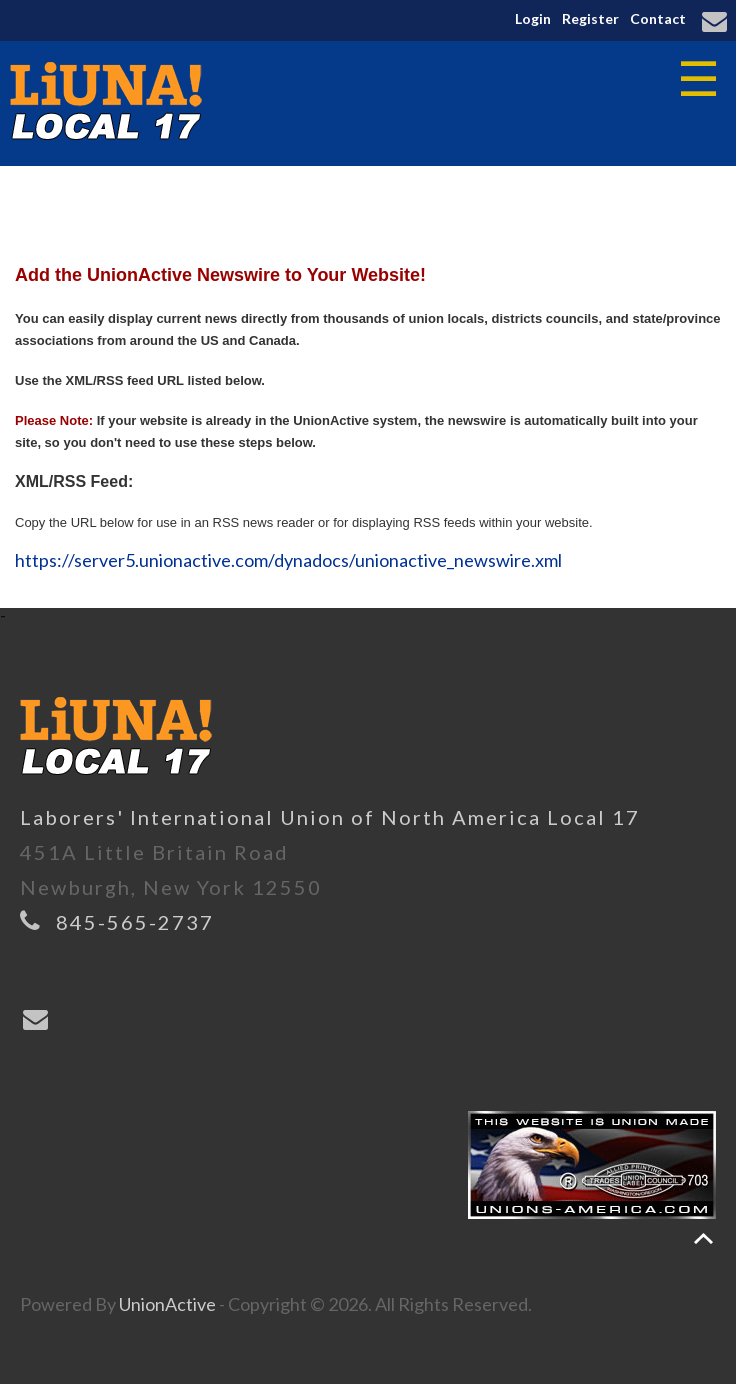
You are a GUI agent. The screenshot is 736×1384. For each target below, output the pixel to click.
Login (533, 18)
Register (590, 18)
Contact (658, 18)
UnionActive (167, 1304)
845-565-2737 (135, 922)
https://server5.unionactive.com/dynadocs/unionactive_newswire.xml (288, 560)
